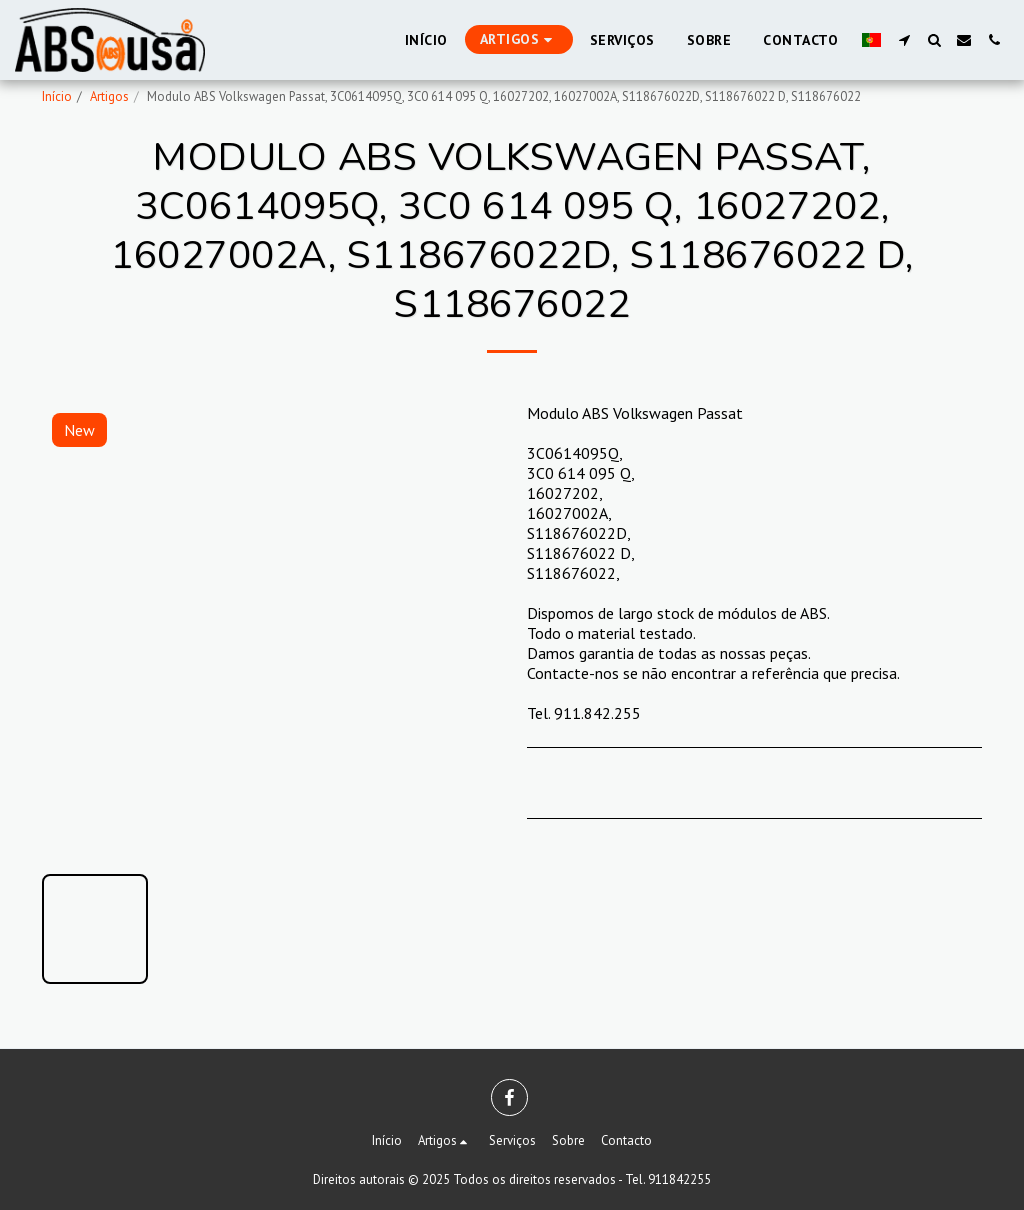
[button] (904, 40)
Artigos (109, 96)
